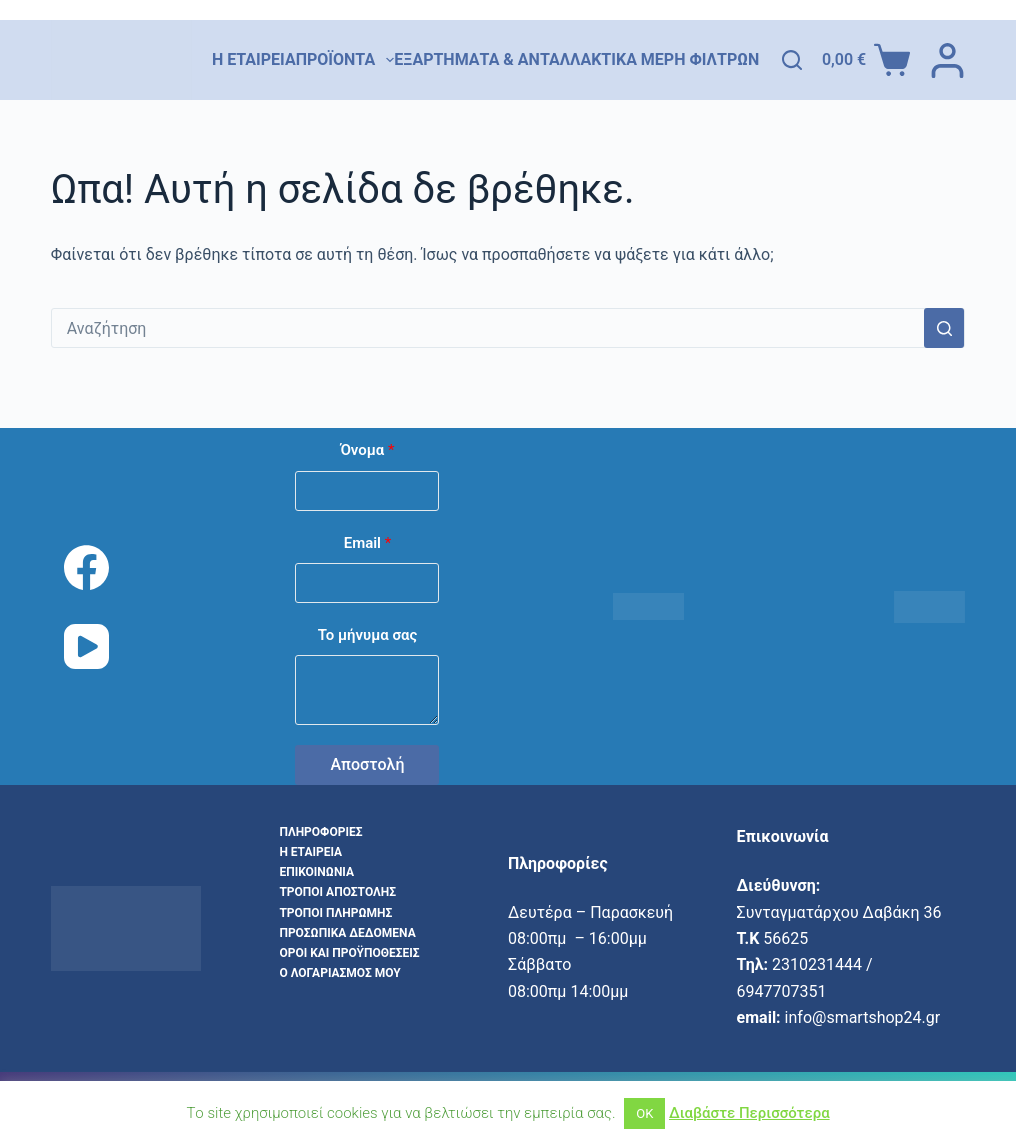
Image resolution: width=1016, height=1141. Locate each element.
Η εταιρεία (254, 59)
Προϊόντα (345, 60)
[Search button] (944, 328)
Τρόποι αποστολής (337, 892)
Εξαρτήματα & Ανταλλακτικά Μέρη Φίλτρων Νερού (613, 60)
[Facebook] (86, 567)
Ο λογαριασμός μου (339, 973)
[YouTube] (86, 646)
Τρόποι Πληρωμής (335, 913)
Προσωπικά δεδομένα (347, 933)
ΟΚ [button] (644, 1113)
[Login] (947, 60)
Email (368, 543)
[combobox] (488, 328)
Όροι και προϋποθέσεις (349, 953)
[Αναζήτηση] (792, 60)
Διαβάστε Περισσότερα (749, 1113)
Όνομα (367, 450)
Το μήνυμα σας (368, 635)
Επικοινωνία (316, 872)
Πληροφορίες (320, 832)
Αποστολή (367, 764)
